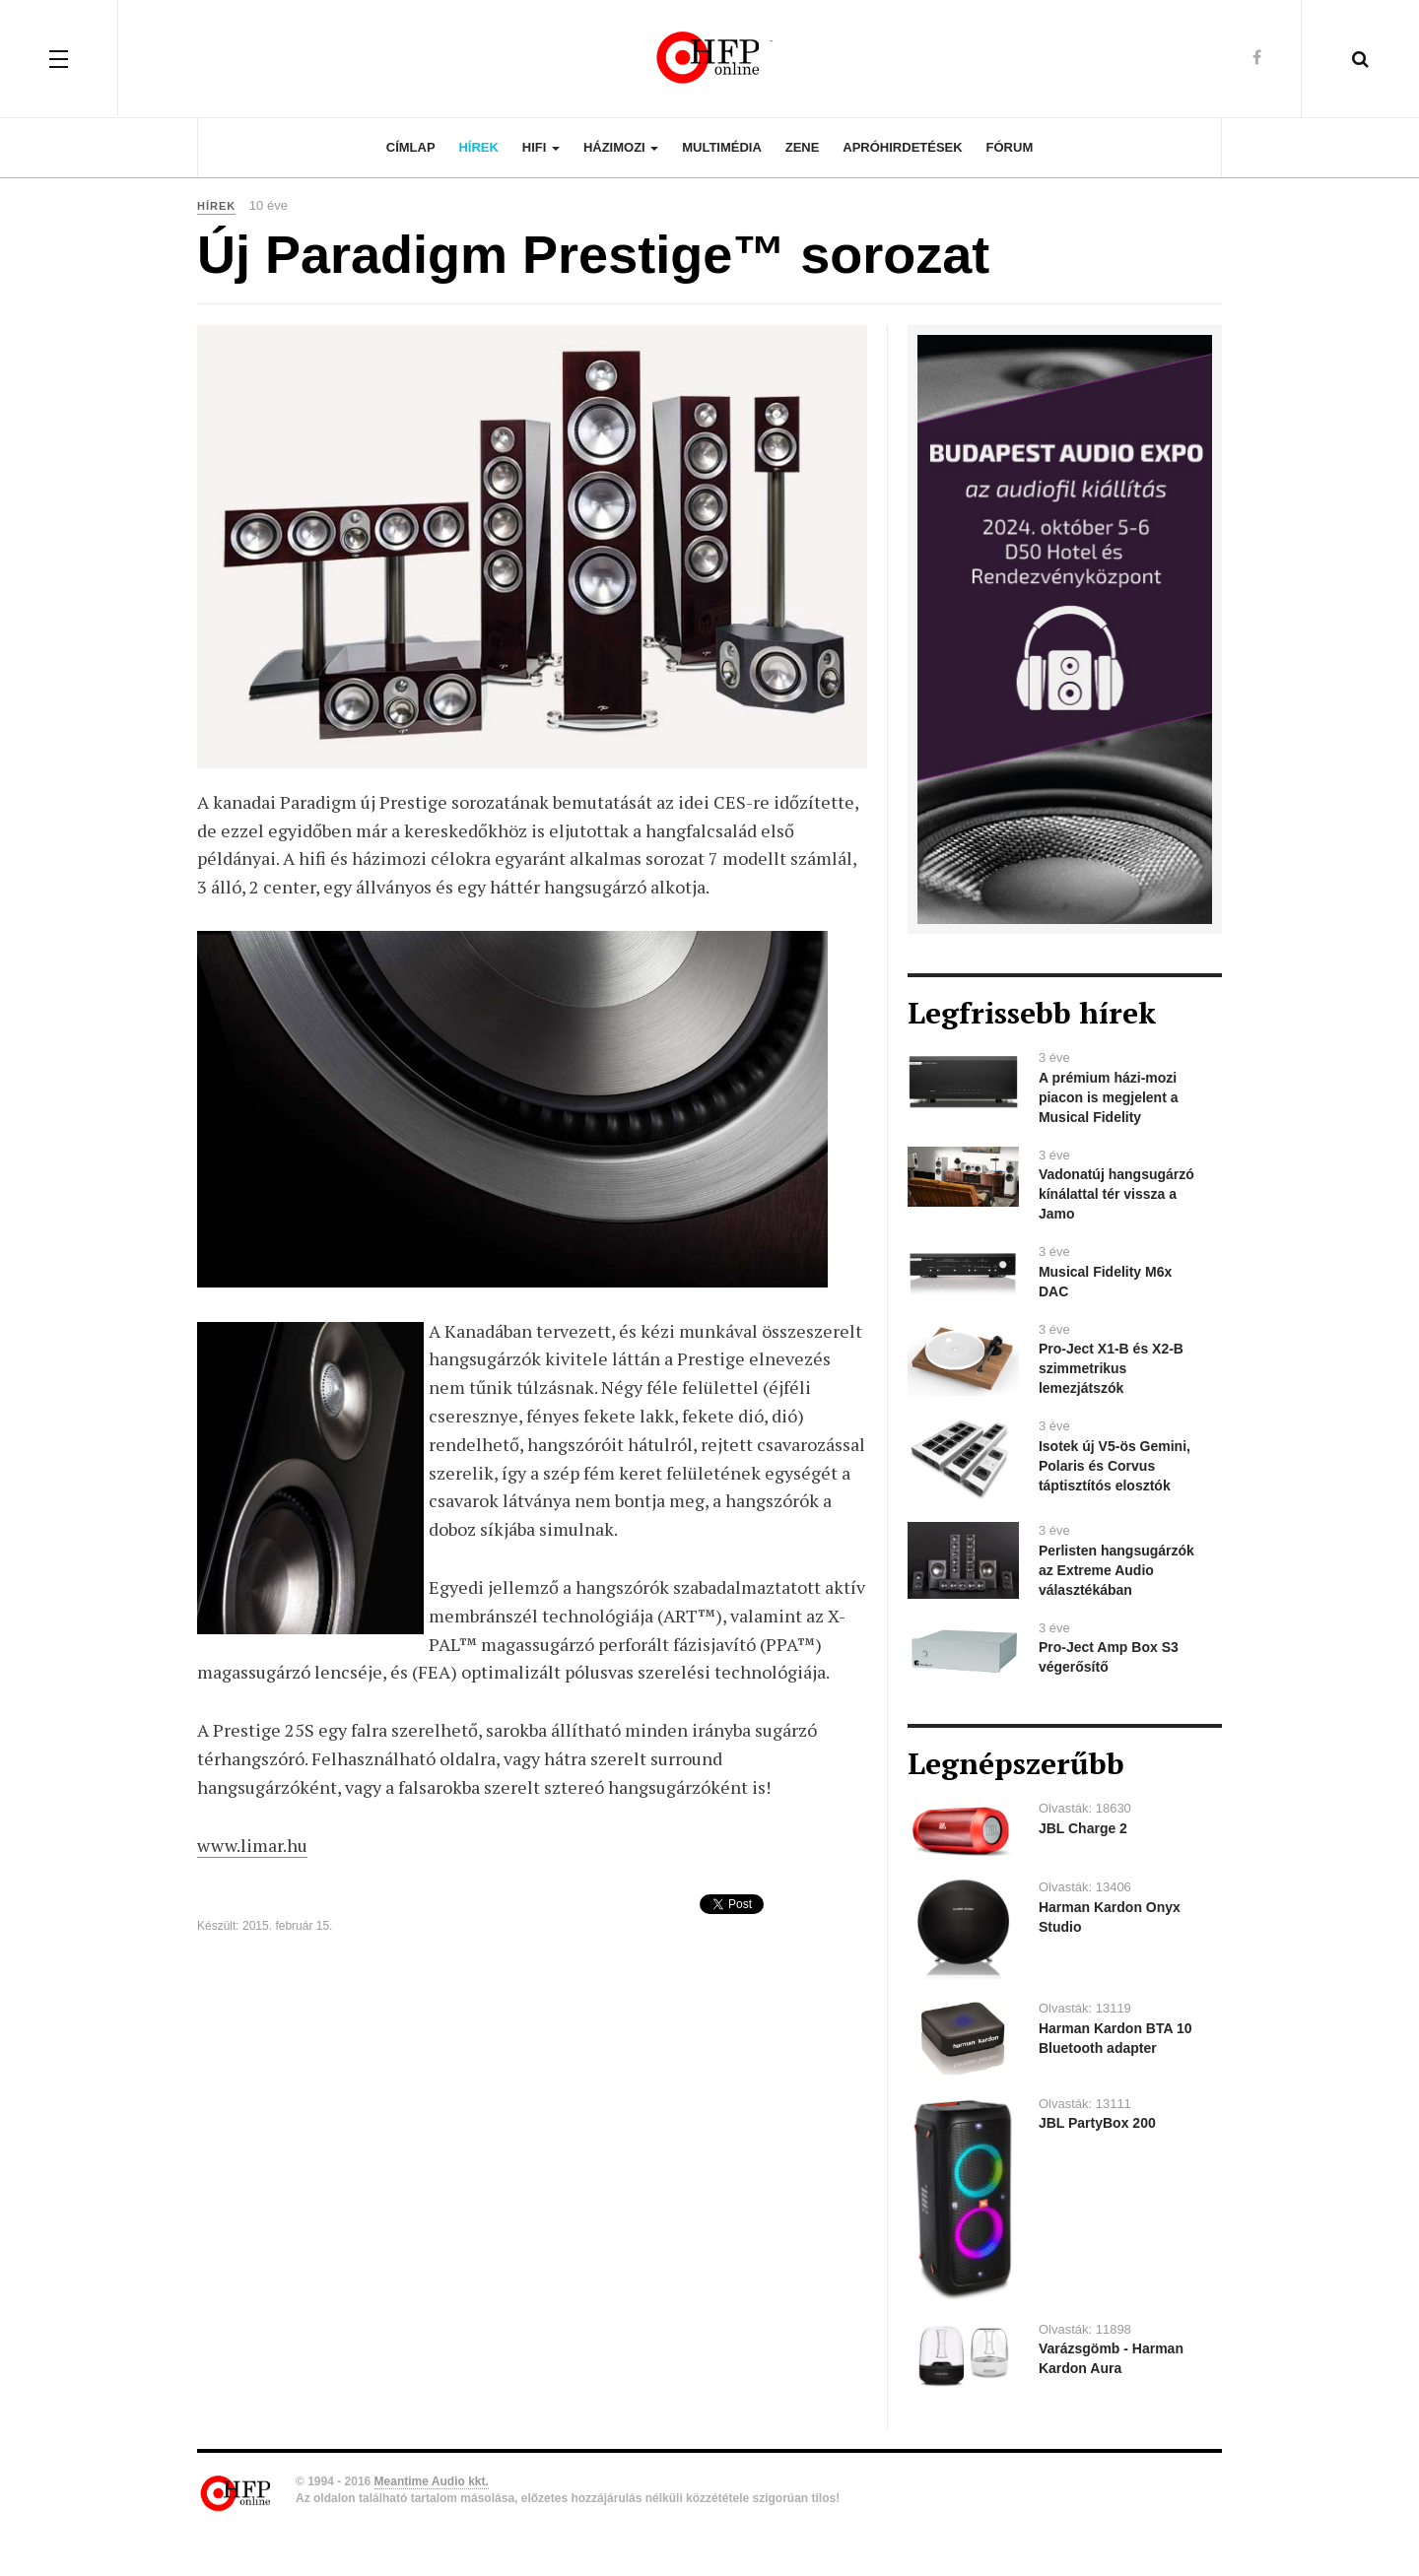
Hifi (541, 147)
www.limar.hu (252, 1845)
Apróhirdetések (902, 147)
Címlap (411, 147)
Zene (802, 147)
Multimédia (722, 147)
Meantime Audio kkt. (431, 2481)
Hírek (478, 147)
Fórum (1010, 147)
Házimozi (620, 147)
